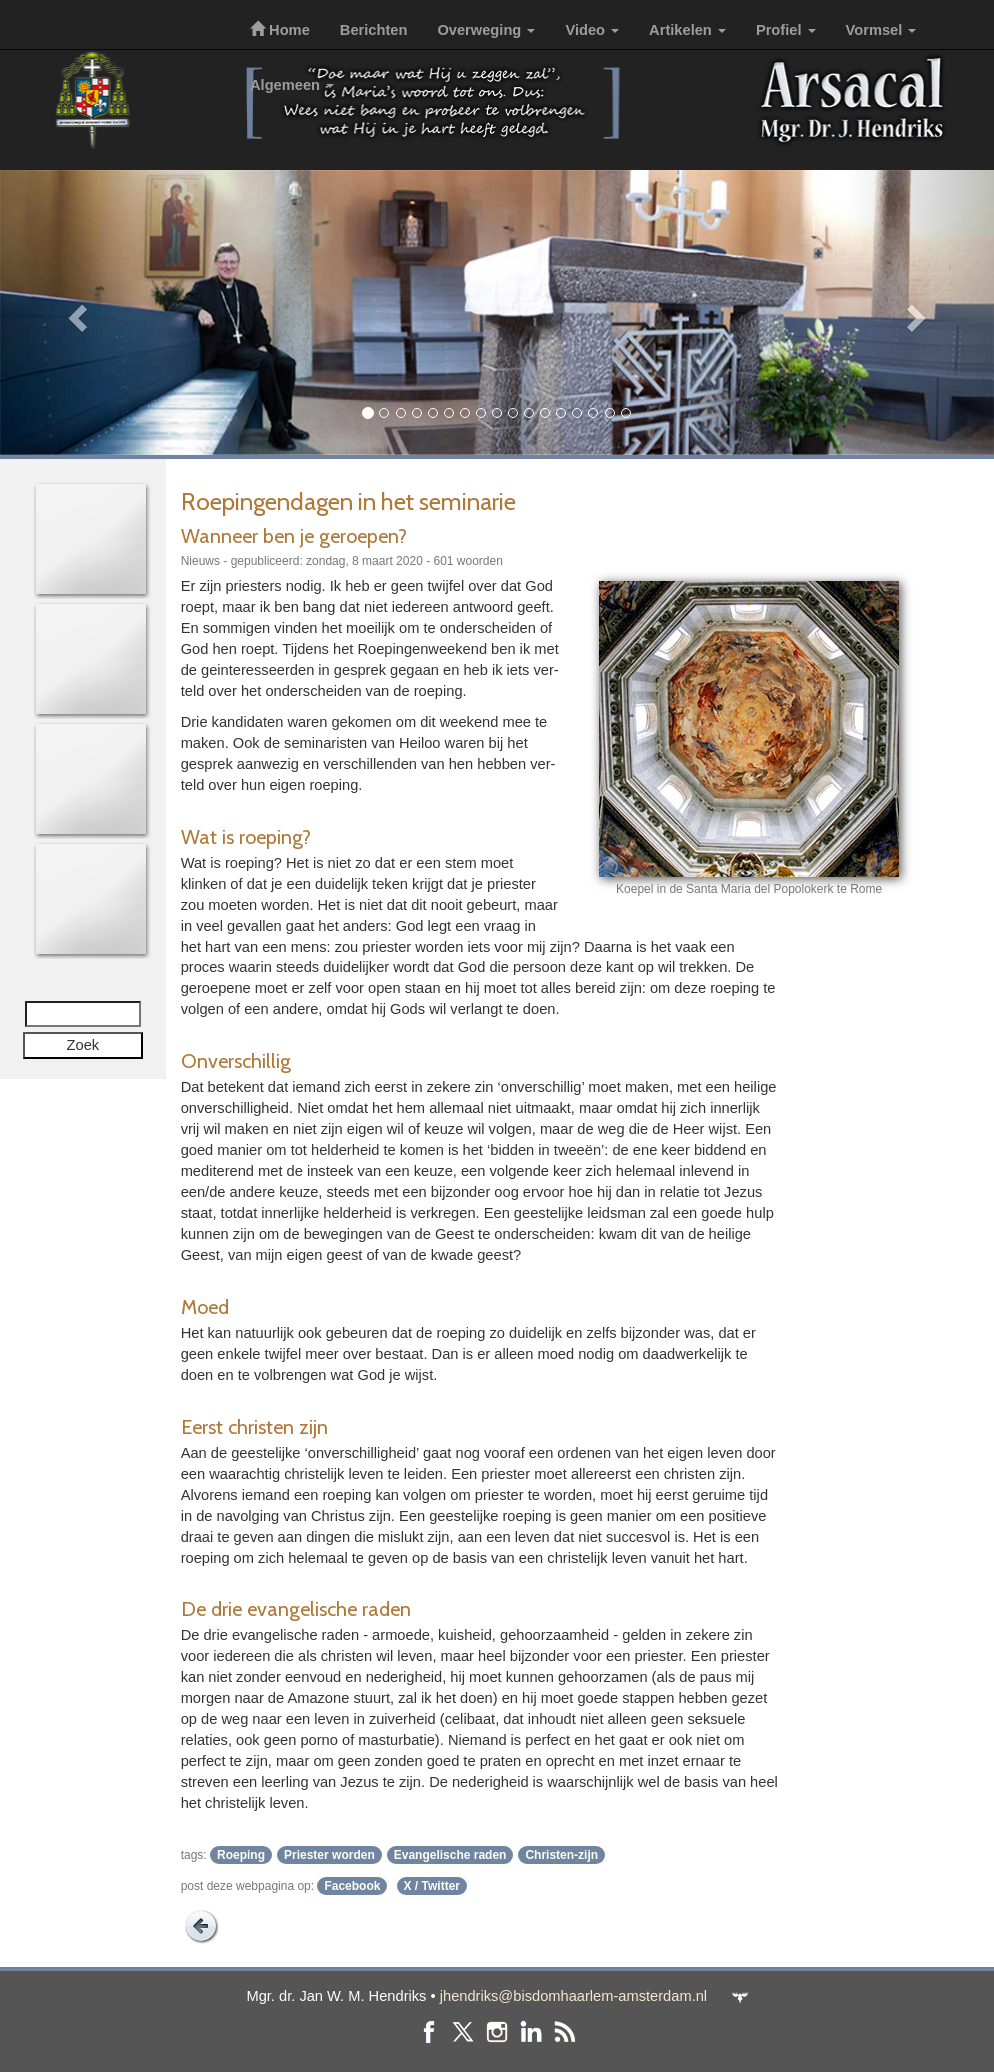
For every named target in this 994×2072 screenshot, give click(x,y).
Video (592, 30)
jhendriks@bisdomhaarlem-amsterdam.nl (573, 1996)
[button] (74, 312)
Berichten (374, 30)
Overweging (486, 30)
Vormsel (881, 30)
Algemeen (292, 85)
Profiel (786, 30)
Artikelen (687, 30)
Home (280, 30)
